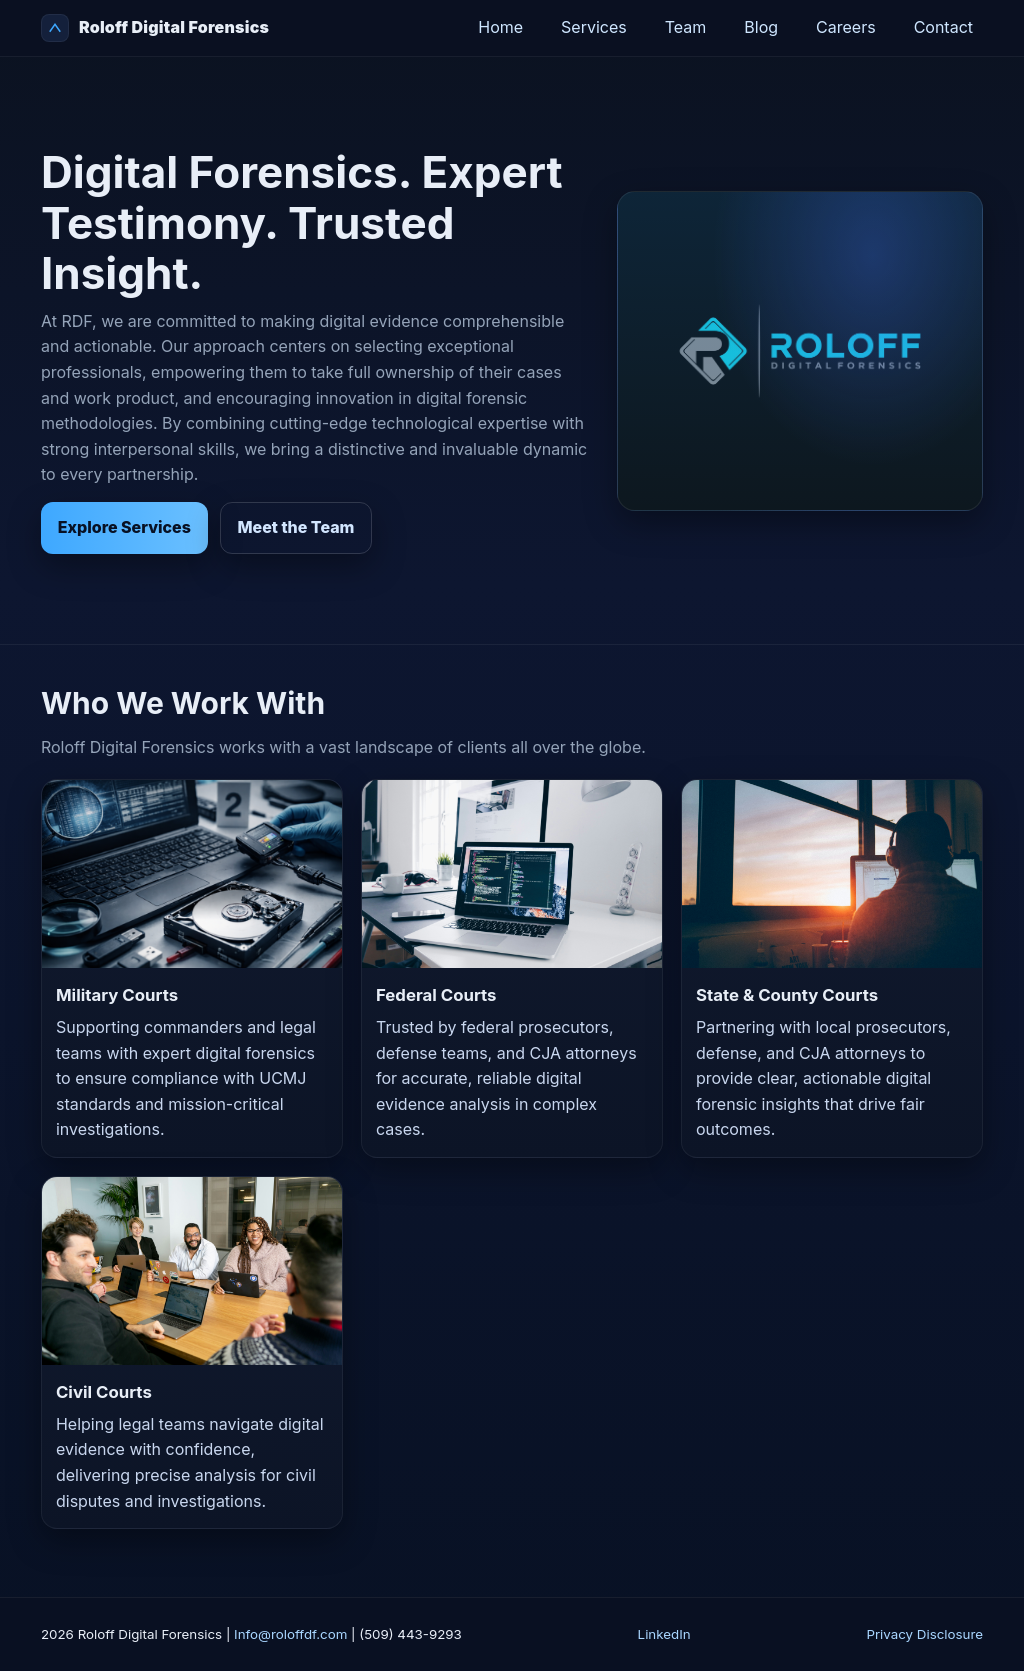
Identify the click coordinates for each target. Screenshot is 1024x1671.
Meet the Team (295, 527)
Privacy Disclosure (924, 1634)
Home (500, 27)
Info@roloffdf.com (290, 1634)
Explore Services (124, 527)
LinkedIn (664, 1634)
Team (686, 27)
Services (594, 27)
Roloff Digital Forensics (155, 28)
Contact (943, 27)
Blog (761, 27)
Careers (846, 27)
